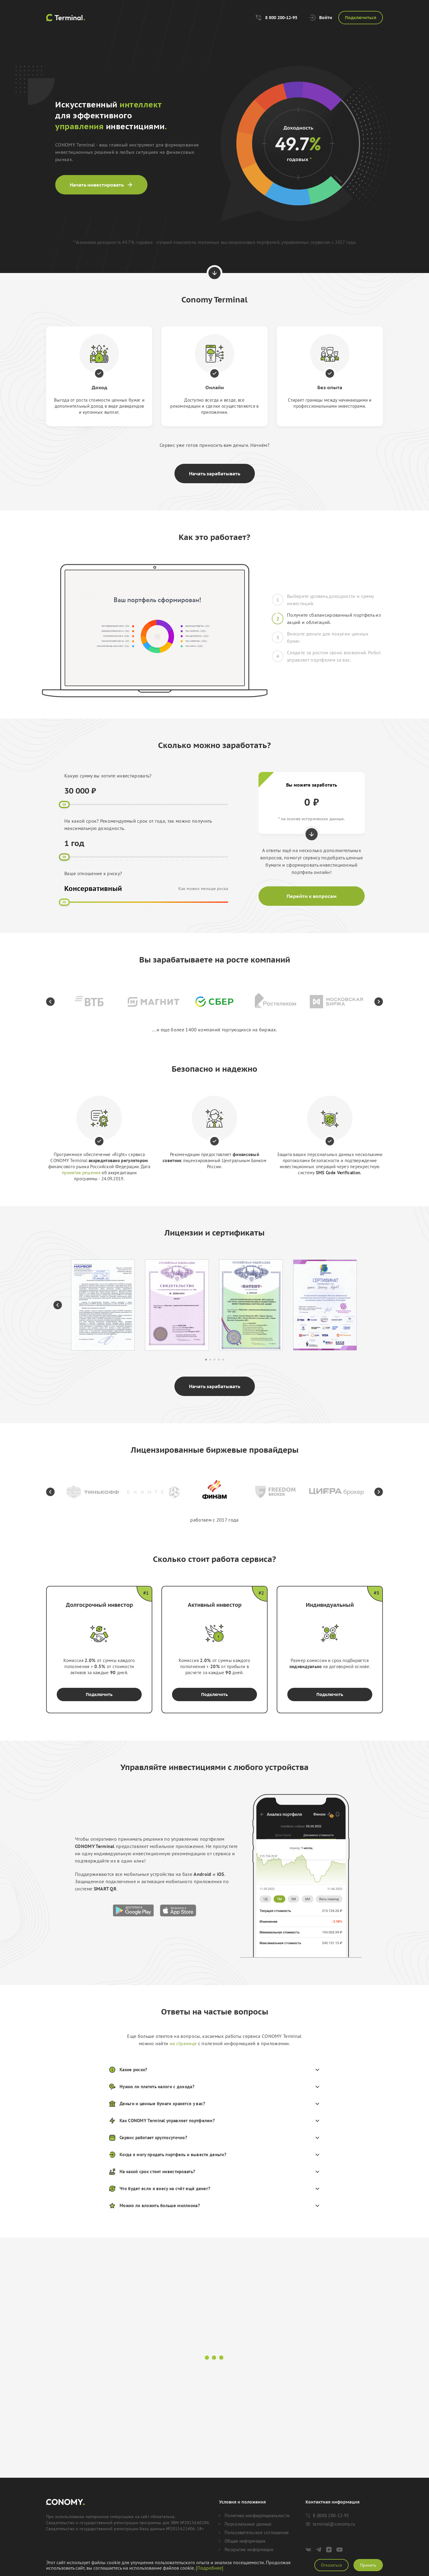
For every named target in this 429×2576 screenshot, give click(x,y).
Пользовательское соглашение (254, 2533)
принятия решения (81, 1172)
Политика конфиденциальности (254, 2516)
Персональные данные (245, 2524)
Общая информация (242, 2541)
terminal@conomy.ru (330, 2524)
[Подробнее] (209, 2568)
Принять (368, 2565)
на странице (183, 2043)
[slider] (64, 804)
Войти (320, 18)
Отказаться (331, 2565)
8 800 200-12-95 (276, 18)
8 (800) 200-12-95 (327, 2515)
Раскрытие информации (246, 2550)
